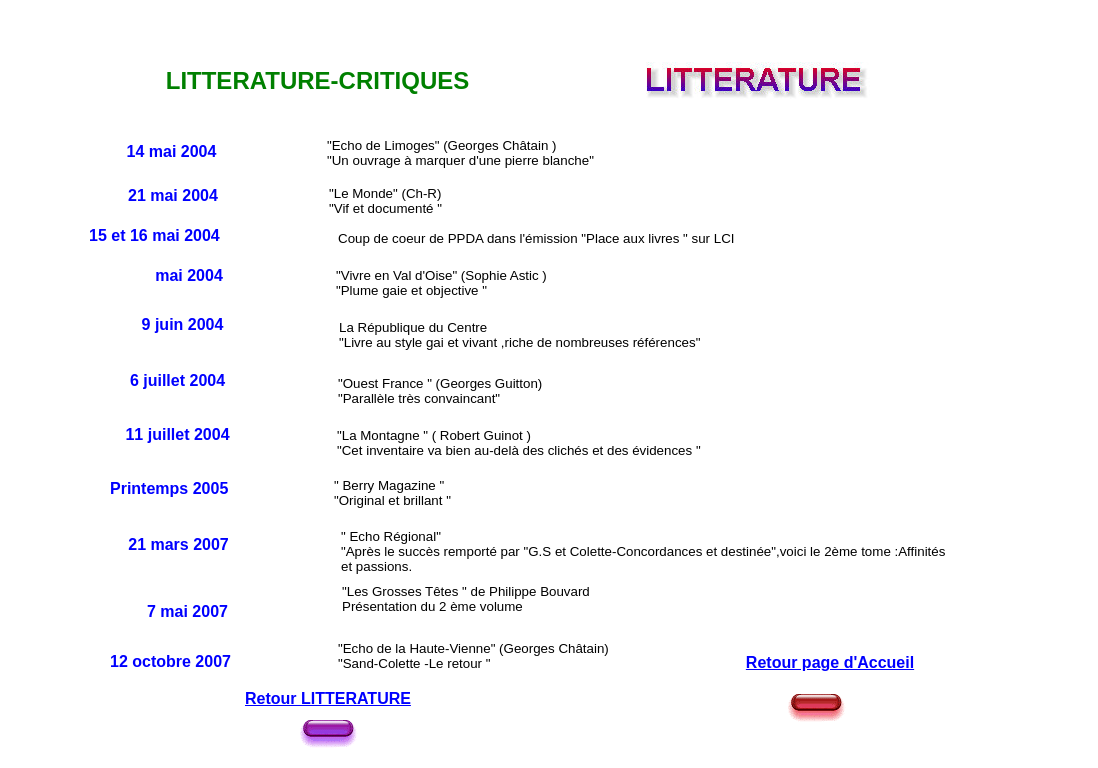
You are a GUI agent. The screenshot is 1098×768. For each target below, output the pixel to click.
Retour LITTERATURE (328, 698)
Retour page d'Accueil (830, 662)
